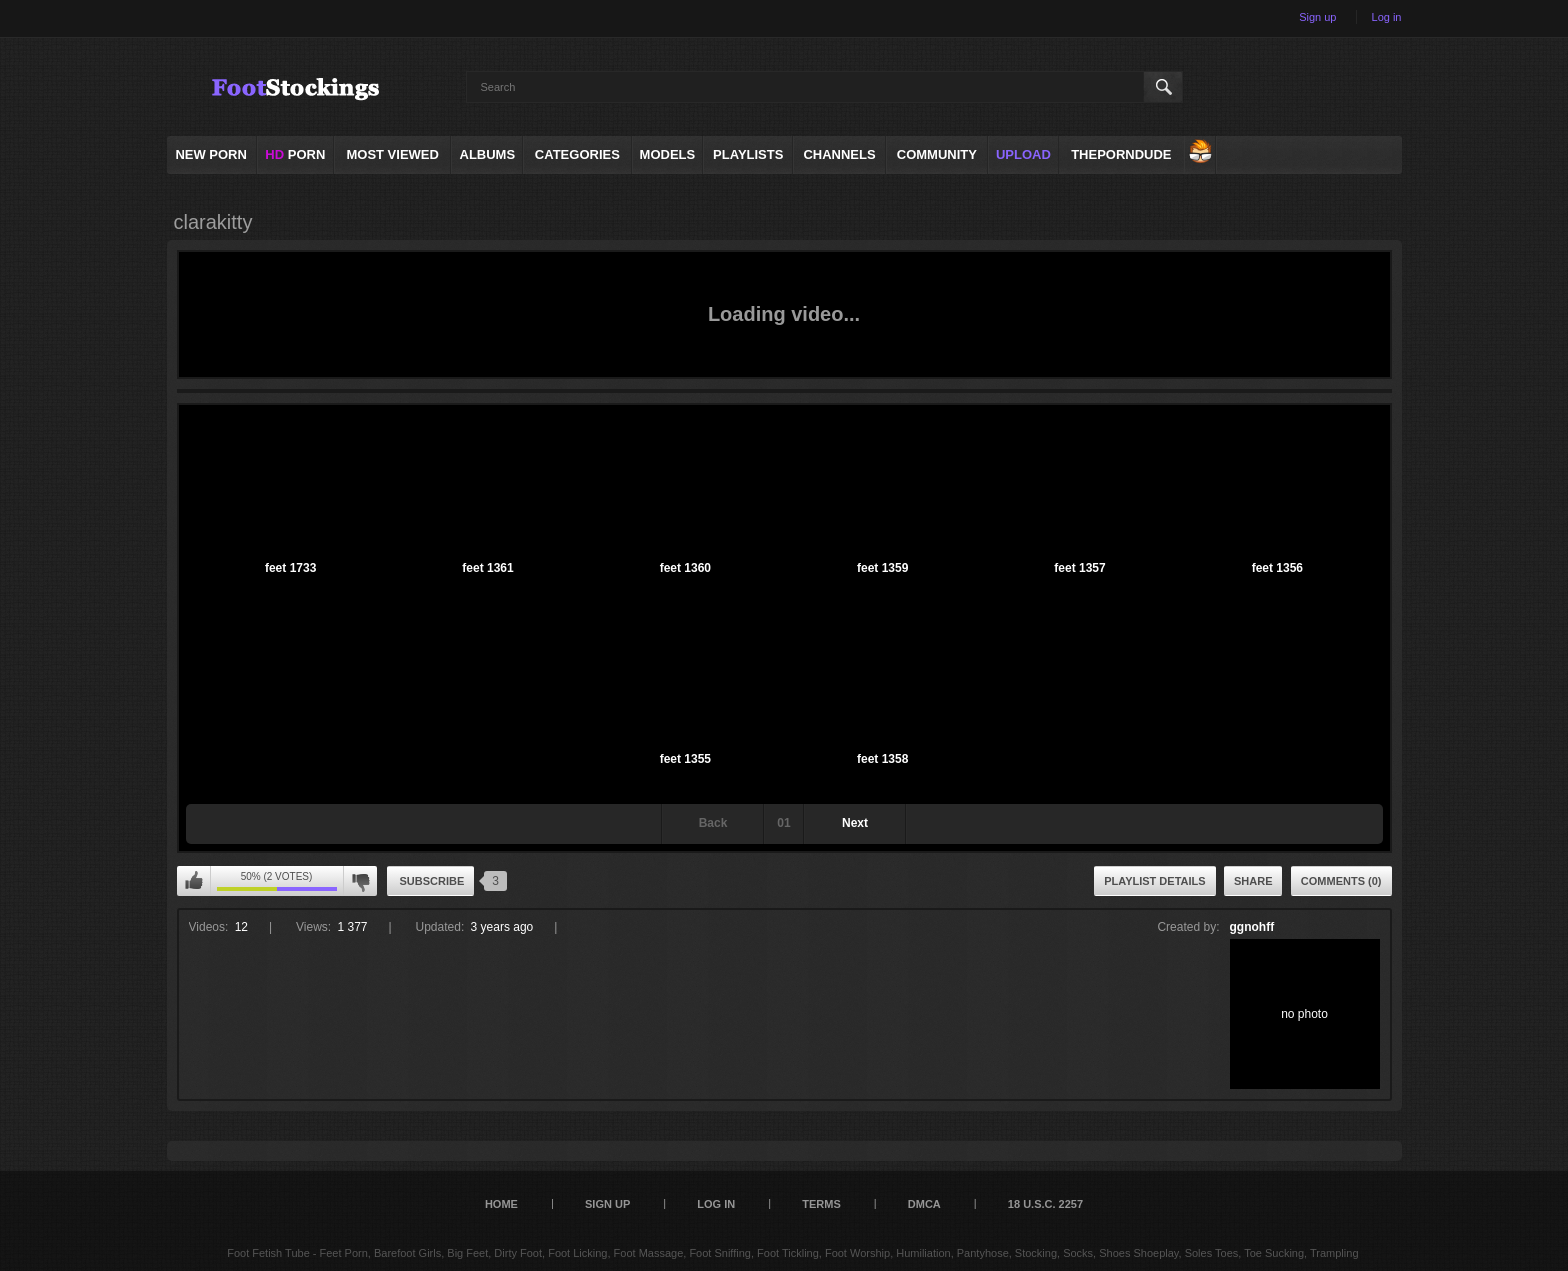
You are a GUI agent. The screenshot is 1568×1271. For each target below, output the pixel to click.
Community (937, 154)
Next (855, 823)
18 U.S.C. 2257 (1045, 1204)
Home (501, 1204)
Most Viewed (392, 154)
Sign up (1317, 17)
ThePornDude (1121, 154)
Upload (1023, 154)
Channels (839, 154)
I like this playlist (194, 881)
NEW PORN (211, 154)
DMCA (924, 1204)
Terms (821, 1204)
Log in (1387, 17)
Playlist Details (1154, 881)
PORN (295, 154)
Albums (488, 154)
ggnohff (1252, 927)
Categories (577, 154)
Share (1253, 881)
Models (668, 154)
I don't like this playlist (360, 881)
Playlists (748, 154)
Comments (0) (1341, 881)
